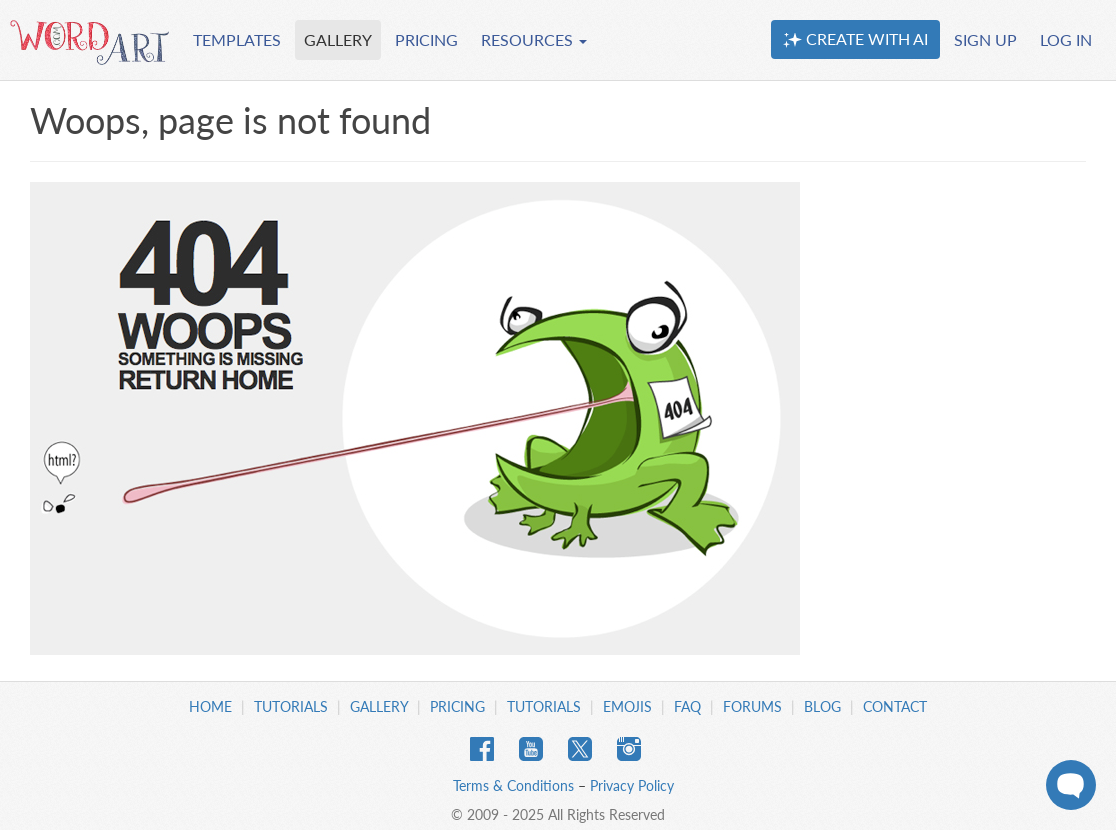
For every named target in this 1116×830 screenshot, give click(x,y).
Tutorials (291, 706)
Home (210, 706)
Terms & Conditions (513, 785)
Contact (895, 706)
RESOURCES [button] (534, 39)
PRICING (426, 39)
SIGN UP (985, 39)
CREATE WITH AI (855, 39)
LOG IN (1066, 39)
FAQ (687, 706)
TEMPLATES (237, 39)
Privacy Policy (632, 785)
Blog (822, 706)
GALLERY (338, 39)
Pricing (457, 706)
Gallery (379, 706)
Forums (752, 706)
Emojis (627, 706)
